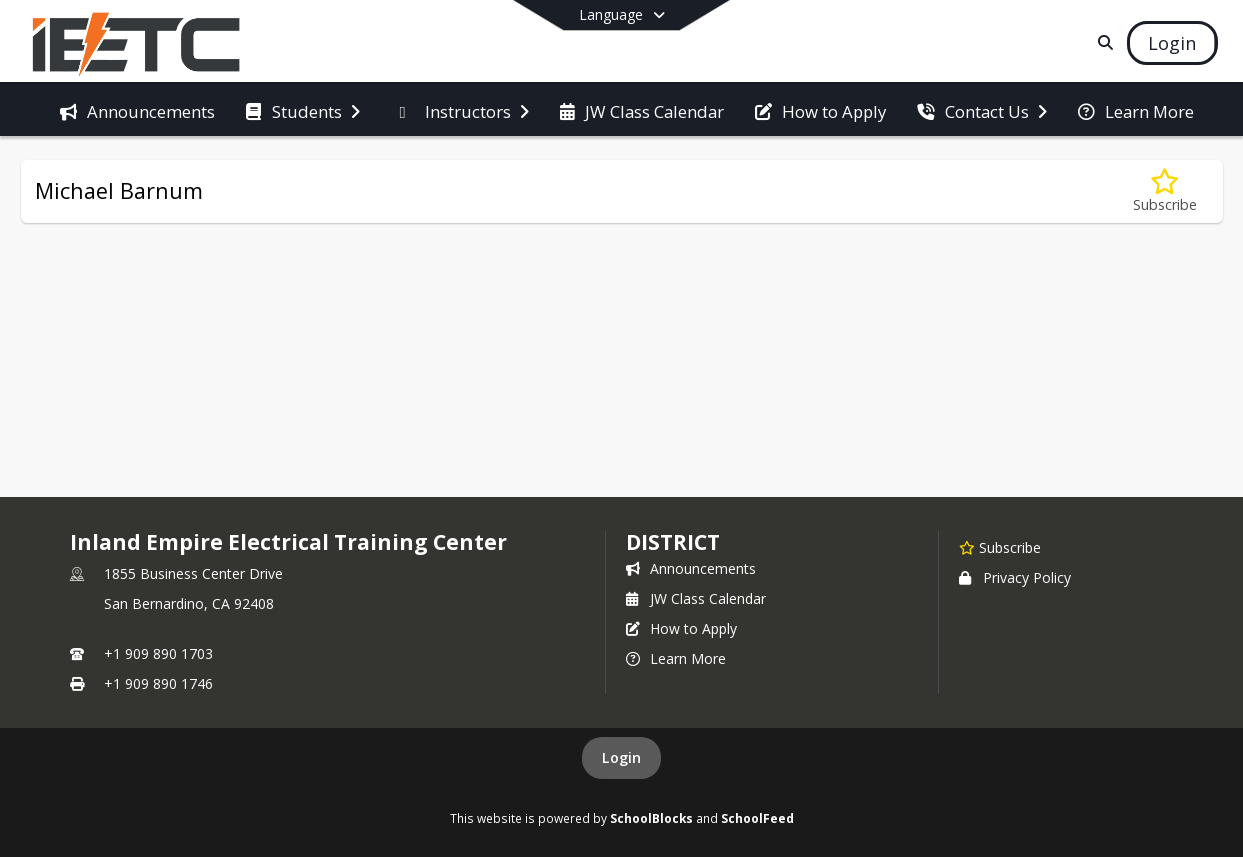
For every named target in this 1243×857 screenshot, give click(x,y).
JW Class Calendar (696, 598)
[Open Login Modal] (1172, 43)
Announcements (691, 568)
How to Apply (681, 628)
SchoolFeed (757, 818)
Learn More (676, 658)
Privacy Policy (1015, 577)
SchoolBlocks (651, 818)
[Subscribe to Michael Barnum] (1165, 191)
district (673, 542)
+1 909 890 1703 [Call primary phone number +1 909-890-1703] (158, 653)
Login (621, 757)
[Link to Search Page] (1101, 42)
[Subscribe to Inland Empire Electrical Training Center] (1000, 547)
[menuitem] (137, 110)
